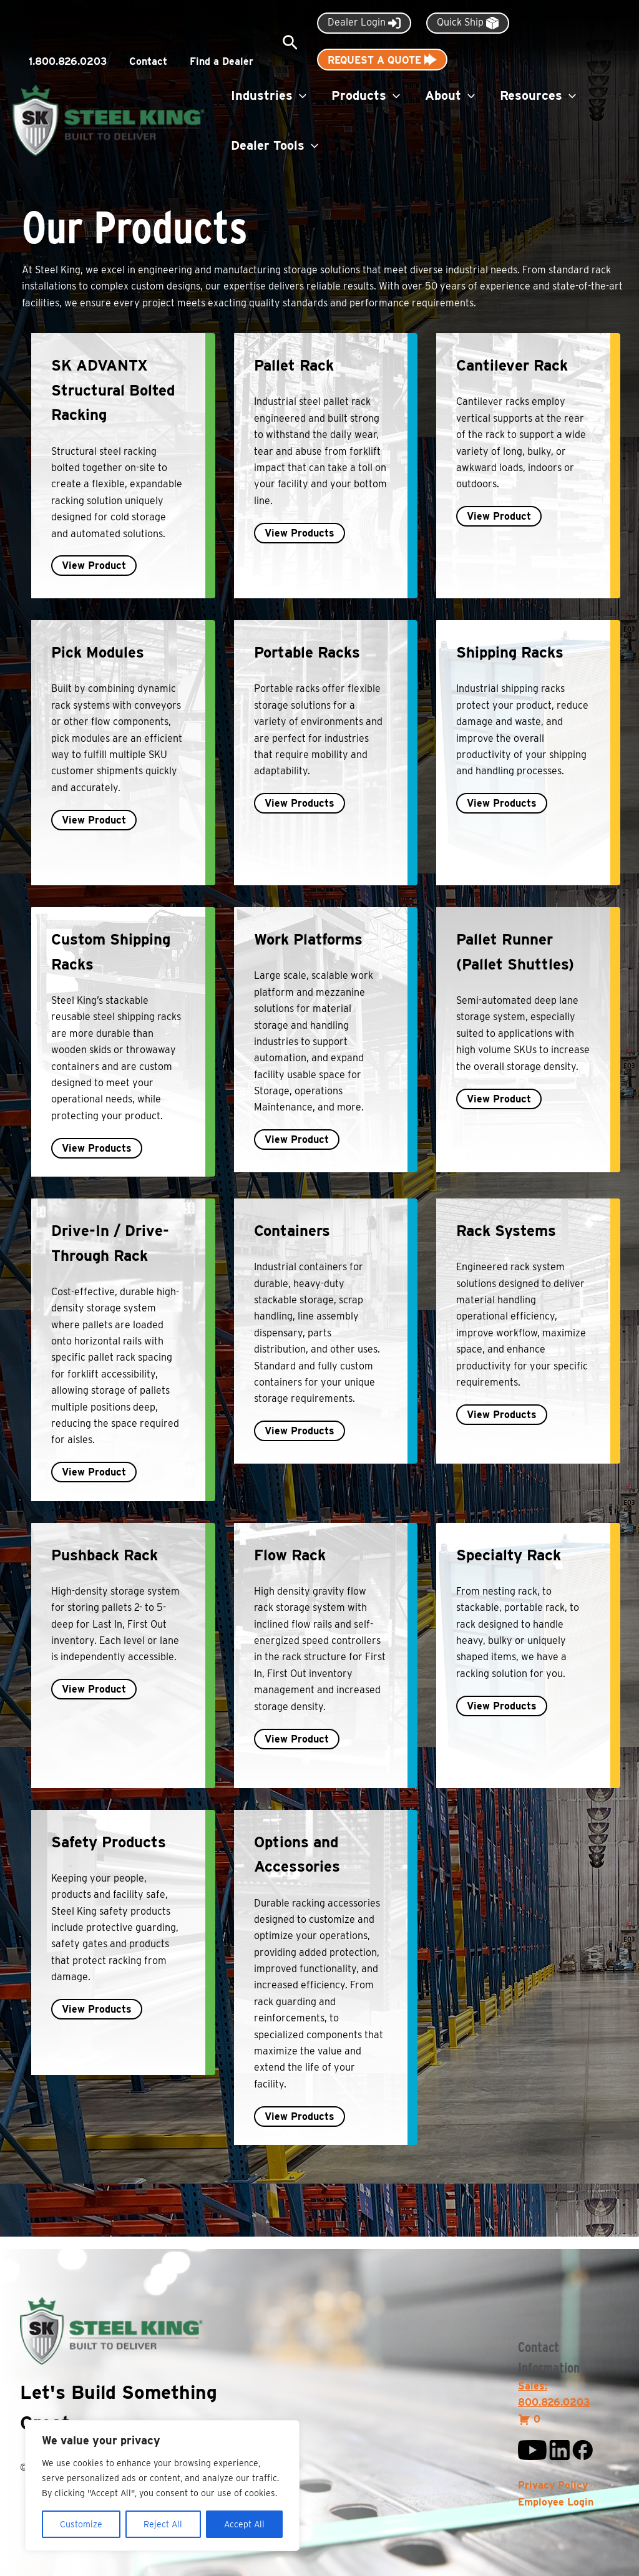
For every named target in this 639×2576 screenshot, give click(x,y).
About (450, 95)
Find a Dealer (221, 61)
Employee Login (555, 2502)
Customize (81, 2524)
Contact (148, 61)
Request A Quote (382, 59)
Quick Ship (468, 22)
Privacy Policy (553, 2485)
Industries (268, 95)
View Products (299, 533)
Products (365, 95)
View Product (94, 565)
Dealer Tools (274, 145)
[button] (290, 43)
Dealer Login (364, 22)
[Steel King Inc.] (109, 119)
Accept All (244, 2524)
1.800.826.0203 (68, 61)
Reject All (163, 2524)
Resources (538, 95)
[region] (162, 2485)
